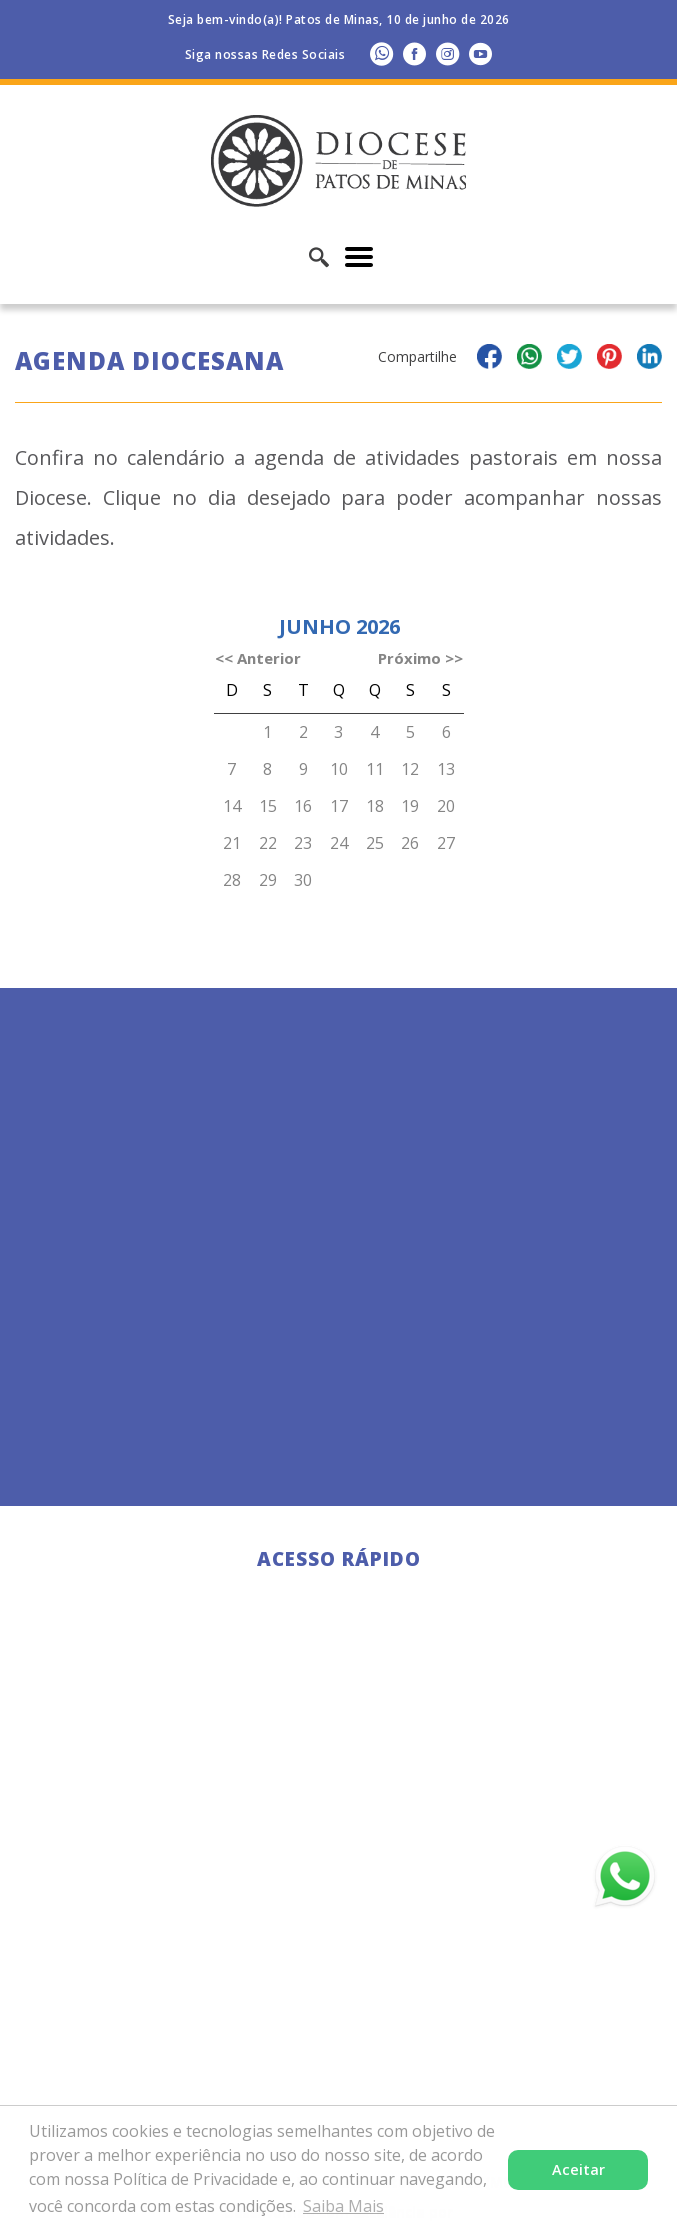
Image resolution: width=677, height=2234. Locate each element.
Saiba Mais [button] (343, 2206)
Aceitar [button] (578, 2169)
